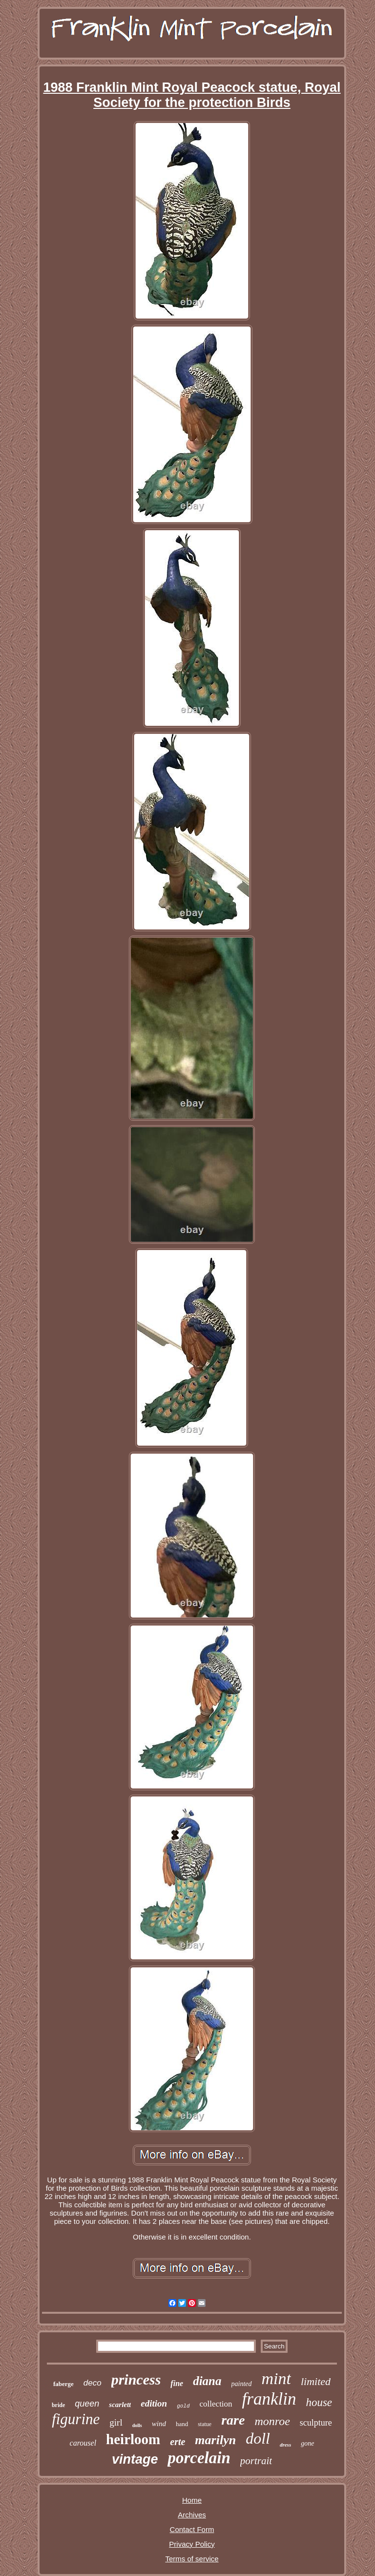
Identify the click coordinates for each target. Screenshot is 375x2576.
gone (307, 2443)
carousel (83, 2443)
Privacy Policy (191, 2544)
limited (316, 2381)
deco (92, 2383)
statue (204, 2424)
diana (207, 2381)
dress (285, 2445)
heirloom (133, 2439)
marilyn (215, 2440)
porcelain (198, 2458)
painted (241, 2384)
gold (183, 2406)
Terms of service (191, 2559)
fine (176, 2383)
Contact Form (192, 2529)
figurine (76, 2419)
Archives (192, 2515)
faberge (63, 2384)
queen (87, 2403)
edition (154, 2403)
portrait (256, 2461)
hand (182, 2424)
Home (192, 2500)
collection (216, 2403)
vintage (135, 2459)
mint (276, 2378)
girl (115, 2422)
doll (258, 2438)
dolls (137, 2425)
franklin (269, 2398)
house (319, 2402)
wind (159, 2424)
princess (136, 2379)
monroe (272, 2421)
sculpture (316, 2423)
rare (233, 2420)
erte (177, 2441)
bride (58, 2405)
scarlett (120, 2404)
